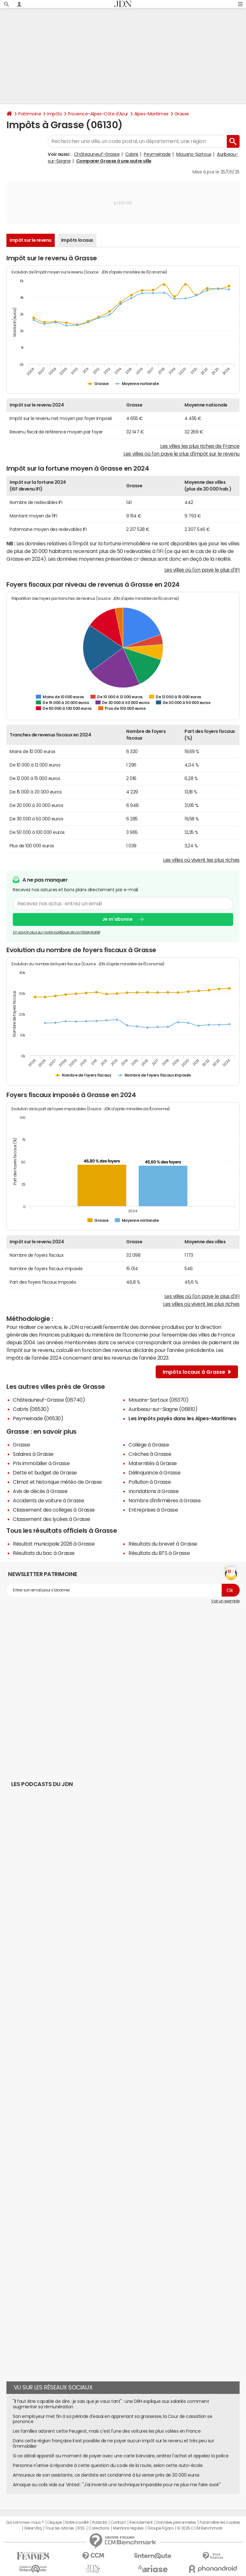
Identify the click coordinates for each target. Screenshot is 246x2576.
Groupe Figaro (160, 2528)
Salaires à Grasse (33, 1453)
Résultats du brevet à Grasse (162, 1543)
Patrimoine (29, 114)
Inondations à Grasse (153, 1491)
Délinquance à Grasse (154, 1472)
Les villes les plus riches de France (200, 446)
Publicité (99, 2522)
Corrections (99, 2528)
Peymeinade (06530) (38, 1418)
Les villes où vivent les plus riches (201, 859)
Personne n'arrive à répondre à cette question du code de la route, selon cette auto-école (107, 2465)
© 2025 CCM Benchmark (199, 2528)
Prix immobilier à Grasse (41, 1463)
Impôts (54, 114)
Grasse (182, 114)
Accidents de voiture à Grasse (48, 1500)
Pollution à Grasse (149, 1481)
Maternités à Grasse (152, 1463)
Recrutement (141, 2522)
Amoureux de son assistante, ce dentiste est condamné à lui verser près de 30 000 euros (106, 2475)
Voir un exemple (225, 1601)
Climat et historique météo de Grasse (57, 1481)
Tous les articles (59, 2528)
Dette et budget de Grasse (45, 1472)
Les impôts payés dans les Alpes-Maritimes (182, 1418)
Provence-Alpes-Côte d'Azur (98, 114)
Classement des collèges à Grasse (54, 1509)
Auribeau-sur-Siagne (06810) (162, 1409)
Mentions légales (128, 2528)
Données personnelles (176, 2522)
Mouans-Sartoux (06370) (158, 1399)
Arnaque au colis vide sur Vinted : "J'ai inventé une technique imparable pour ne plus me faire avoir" (117, 2484)
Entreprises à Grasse (153, 1509)
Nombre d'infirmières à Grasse (164, 1500)
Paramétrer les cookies (220, 2522)
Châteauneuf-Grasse (96, 154)
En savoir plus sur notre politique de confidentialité (56, 932)
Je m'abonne (117, 919)
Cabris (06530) (31, 1409)
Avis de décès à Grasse (40, 1491)
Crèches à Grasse (149, 1453)
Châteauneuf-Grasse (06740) (49, 1399)
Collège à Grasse (148, 1444)
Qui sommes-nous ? (25, 2522)
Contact (118, 2522)
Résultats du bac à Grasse (44, 1553)
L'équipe (54, 2522)
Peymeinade (157, 154)
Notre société (76, 2522)
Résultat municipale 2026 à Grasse (53, 1543)
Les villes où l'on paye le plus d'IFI (202, 569)
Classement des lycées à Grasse (51, 1519)
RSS (81, 2528)
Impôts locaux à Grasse (197, 1371)
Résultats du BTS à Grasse (159, 1553)
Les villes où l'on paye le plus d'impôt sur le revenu (181, 453)
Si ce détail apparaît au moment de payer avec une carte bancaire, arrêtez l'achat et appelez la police (120, 2456)
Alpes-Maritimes (151, 114)
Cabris (131, 154)
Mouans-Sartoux (193, 154)
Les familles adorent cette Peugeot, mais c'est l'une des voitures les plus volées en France (107, 2431)
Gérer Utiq (32, 2528)
